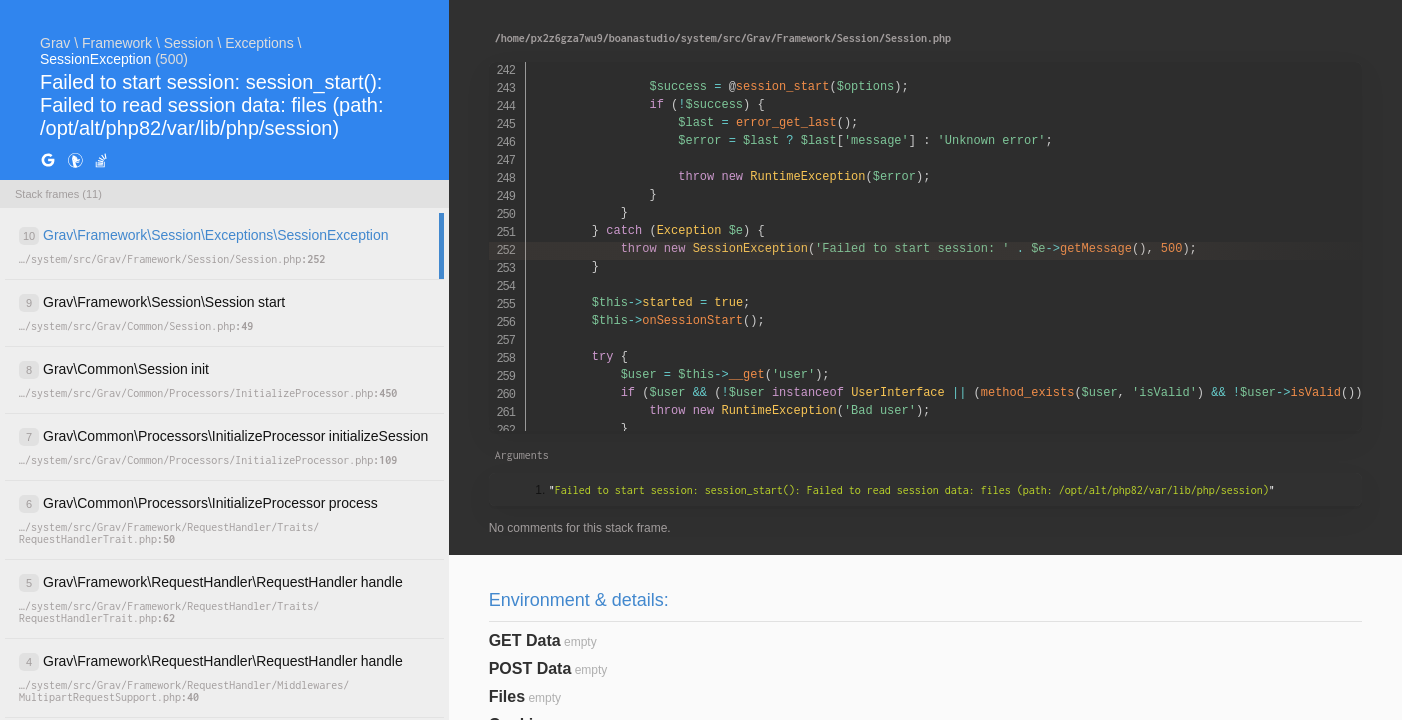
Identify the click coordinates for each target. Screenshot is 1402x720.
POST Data (530, 668)
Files (507, 696)
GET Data (525, 640)
